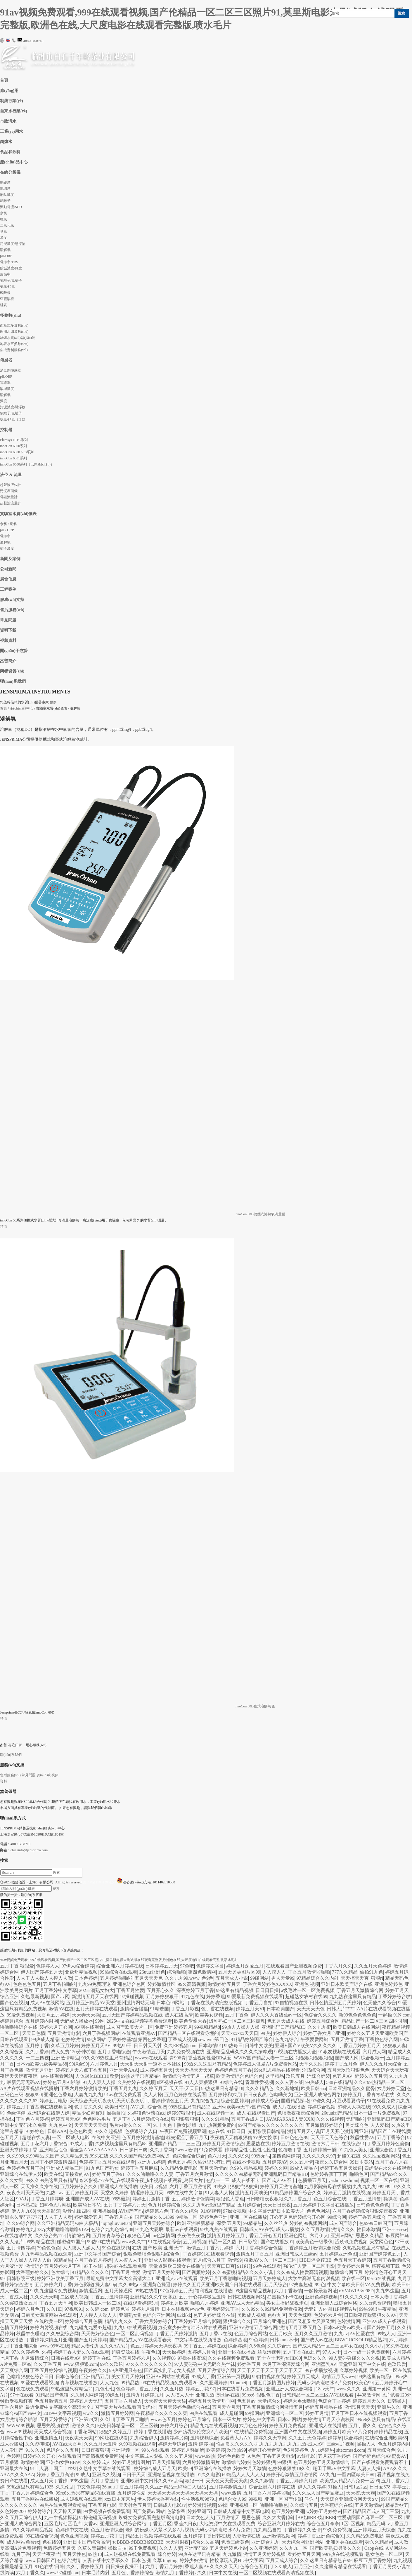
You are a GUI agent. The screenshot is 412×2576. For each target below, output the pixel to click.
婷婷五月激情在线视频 (346, 2192)
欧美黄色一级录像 (314, 2241)
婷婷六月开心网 (55, 2027)
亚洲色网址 (295, 2235)
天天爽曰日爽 (221, 2266)
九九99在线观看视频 (135, 2327)
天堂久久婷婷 (115, 2192)
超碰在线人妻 (36, 2137)
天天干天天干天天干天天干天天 (269, 2370)
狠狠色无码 (138, 2235)
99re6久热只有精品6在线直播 (85, 2492)
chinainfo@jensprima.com (29, 1850)
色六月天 (216, 2155)
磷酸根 (5, 293)
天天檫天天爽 (355, 1978)
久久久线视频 (330, 2119)
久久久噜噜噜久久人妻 (150, 2174)
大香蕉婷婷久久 (32, 2272)
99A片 (22, 2198)
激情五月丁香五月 (254, 2253)
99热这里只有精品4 (141, 2076)
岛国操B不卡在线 (285, 2296)
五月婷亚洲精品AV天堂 (90, 2002)
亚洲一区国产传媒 (283, 2499)
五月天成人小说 (231, 1978)
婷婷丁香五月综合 (367, 2217)
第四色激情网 (202, 1972)
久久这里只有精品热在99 (326, 2560)
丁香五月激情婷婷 (109, 2296)
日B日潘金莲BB (315, 2260)
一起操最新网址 (320, 2290)
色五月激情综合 (107, 2529)
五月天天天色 (149, 1978)
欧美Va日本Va (87, 2204)
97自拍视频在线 (291, 2002)
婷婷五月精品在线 (323, 2407)
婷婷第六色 (156, 2211)
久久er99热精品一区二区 (379, 2082)
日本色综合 (67, 2376)
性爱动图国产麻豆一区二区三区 (370, 2517)
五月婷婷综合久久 (79, 2186)
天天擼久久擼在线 (39, 2186)
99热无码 (260, 2155)
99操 (222, 2505)
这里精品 (274, 2076)
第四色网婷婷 (286, 2155)
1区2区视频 (353, 2523)
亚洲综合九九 (265, 2542)
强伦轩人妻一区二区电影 (309, 2266)
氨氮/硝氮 (7, 287)
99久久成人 (384, 2106)
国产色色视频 (14, 2002)
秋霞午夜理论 (30, 2333)
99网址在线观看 (111, 2437)
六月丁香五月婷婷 (93, 2260)
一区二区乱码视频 (134, 2333)
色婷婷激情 (73, 2039)
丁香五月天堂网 (55, 2302)
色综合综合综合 (188, 2155)
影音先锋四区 (77, 2211)
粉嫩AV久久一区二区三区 (270, 2260)
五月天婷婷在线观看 (97, 2008)
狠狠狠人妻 (394, 2045)
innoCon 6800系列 (13, 446)
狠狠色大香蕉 (230, 2198)
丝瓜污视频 (269, 2352)
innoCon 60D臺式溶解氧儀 (255, 1706)
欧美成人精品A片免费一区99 (349, 2480)
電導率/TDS (9, 262)
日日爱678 (379, 2486)
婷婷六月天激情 (249, 2468)
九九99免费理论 (94, 1984)
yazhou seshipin (343, 2180)
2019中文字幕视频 (62, 2413)
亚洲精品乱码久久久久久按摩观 (239, 2051)
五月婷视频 (194, 2241)
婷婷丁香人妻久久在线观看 (81, 2352)
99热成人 (314, 2082)
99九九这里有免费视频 (53, 2290)
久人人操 (152, 2094)
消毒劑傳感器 (10, 370)
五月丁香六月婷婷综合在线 (141, 2119)
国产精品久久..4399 (154, 2217)
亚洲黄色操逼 (157, 2284)
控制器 (6, 429)
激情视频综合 (204, 2437)
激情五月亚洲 (39, 2070)
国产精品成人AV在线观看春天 (141, 2339)
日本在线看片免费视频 (240, 2388)
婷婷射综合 (39, 2511)
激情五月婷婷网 (117, 2413)
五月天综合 (275, 2284)
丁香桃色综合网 (381, 2039)
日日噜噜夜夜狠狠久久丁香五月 (278, 2198)
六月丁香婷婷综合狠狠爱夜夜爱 (365, 2211)
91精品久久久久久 (90, 2272)
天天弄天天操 (86, 2014)
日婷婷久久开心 (39, 2456)
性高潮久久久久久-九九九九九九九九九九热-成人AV (270, 2443)
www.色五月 (163, 2419)
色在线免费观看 (32, 2388)
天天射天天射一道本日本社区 (151, 2063)
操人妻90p (105, 2284)
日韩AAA (57, 2131)
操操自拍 (116, 2112)
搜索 (335, 13)
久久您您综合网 (62, 2333)
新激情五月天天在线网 (95, 1996)
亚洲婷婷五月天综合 (374, 2529)
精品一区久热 (222, 2241)
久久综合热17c (49, 2235)
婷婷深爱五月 (88, 2217)
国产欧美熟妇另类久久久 (336, 2548)
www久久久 (348, 2388)
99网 (100, 2021)
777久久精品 (345, 1972)
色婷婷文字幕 (210, 1965)
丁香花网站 (85, 2431)
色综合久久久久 (320, 2014)
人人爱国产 (11, 2450)
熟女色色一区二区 (384, 2554)
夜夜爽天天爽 (79, 2437)
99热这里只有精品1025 (30, 2486)
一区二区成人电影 (70, 2137)
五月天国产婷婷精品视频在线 (132, 2014)
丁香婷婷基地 (122, 2039)
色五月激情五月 (51, 2401)
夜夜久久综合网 (331, 2162)
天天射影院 (48, 2211)
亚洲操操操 (104, 2211)
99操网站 (254, 2413)
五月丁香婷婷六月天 (125, 2204)
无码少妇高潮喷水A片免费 (324, 2382)
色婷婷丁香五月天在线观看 (107, 2162)
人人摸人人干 (128, 2260)
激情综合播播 (134, 2008)
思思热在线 (258, 2143)
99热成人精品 (45, 2039)
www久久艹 (134, 2241)
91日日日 (236, 2131)
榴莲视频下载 (386, 2266)
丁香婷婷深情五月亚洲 (48, 2339)
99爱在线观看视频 (39, 2382)
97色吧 (187, 1965)
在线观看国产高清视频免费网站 (90, 2456)
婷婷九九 (25, 2229)
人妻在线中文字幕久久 (106, 2560)
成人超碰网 (231, 2413)
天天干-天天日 (184, 2088)
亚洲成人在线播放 (118, 2186)
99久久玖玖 (111, 2364)
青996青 (177, 2057)
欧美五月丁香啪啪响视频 (225, 2278)
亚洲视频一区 (125, 2450)
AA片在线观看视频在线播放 (29, 2088)
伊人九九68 (23, 2211)
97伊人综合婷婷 (77, 1965)
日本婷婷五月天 (161, 1965)
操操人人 (366, 2443)
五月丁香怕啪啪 (59, 1984)
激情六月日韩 (325, 2143)
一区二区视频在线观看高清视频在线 (277, 2572)
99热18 (95, 2554)
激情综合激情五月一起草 (188, 2076)
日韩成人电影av (169, 2505)
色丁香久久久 (88, 2106)
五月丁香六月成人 (123, 2401)
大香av (90, 2523)
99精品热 (252, 2223)
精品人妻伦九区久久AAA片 (99, 2345)
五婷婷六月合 (202, 2352)
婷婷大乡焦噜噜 (299, 2401)
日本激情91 (210, 2045)
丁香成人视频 (182, 2039)
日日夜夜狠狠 (95, 2450)
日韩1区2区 (355, 2486)
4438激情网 (368, 2394)
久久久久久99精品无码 (238, 2174)
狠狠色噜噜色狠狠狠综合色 (152, 2253)
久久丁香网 (161, 2149)
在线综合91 (353, 2143)
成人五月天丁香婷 (48, 2480)
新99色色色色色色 (357, 2014)
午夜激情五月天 (148, 2051)
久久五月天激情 (100, 2443)
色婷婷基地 (235, 2339)
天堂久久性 (311, 2063)
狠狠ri (377, 1978)
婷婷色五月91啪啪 (61, 2082)
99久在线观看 (155, 2450)
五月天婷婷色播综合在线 (184, 2407)
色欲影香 (176, 2511)
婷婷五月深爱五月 (245, 1965)
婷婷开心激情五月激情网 (292, 2474)
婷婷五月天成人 (303, 2376)
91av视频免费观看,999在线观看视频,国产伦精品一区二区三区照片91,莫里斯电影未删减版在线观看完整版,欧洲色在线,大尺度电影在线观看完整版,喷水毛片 (119, 1960)
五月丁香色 (236, 2014)
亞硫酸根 (7, 299)
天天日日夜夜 (277, 2204)
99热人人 (386, 2333)
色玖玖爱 (396, 2364)
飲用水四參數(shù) (14, 332)
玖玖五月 (295, 2076)
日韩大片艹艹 (341, 2008)
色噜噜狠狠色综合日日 (30, 2376)
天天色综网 (300, 2315)
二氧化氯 (7, 225)
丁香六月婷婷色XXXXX (267, 1984)
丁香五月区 (160, 2523)
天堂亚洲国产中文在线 (362, 2364)
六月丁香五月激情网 (190, 2186)
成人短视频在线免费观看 (129, 2554)
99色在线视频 (116, 2247)
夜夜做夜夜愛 (191, 2235)
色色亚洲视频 (74, 2535)
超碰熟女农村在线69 (306, 1996)
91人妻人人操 (219, 2192)
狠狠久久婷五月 (115, 2431)
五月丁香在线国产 (301, 2352)
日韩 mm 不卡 (284, 2339)
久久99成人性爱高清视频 (302, 2272)
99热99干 (122, 2045)
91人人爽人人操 (99, 2082)
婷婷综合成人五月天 (155, 2468)
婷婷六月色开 (30, 2309)
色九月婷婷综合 (164, 2204)
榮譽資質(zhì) (12, 671)
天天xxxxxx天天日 (239, 2033)
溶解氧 (5, 250)
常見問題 (8, 620)
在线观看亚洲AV (139, 2033)
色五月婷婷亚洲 (287, 2511)
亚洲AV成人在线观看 (384, 2321)
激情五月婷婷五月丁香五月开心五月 (244, 2235)
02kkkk (184, 2315)
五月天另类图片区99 (239, 1972)
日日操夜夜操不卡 (124, 2566)
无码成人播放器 (76, 2021)
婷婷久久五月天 (371, 2076)
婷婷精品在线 (388, 2431)
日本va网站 (289, 2419)
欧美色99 (363, 2382)
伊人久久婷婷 (312, 2486)
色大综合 (60, 2272)
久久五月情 (301, 2162)
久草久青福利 (92, 2548)
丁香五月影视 (185, 2008)
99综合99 (78, 2063)
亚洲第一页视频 (233, 2376)
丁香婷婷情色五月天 (168, 2100)
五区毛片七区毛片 (63, 2523)
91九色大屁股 (149, 2229)
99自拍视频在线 (268, 2376)
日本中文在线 (223, 2572)
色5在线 (216, 2131)
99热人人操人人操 (240, 2027)
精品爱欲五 (396, 2505)
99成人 (83, 2474)
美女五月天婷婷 (127, 2376)
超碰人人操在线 (353, 2106)
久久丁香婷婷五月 (85, 2566)
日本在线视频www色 (183, 2309)
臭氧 (3, 231)
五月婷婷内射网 (41, 2021)
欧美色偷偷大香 (190, 2021)
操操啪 (390, 2198)
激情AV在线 (61, 2008)
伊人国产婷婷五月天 (42, 1972)
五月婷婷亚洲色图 (338, 2253)
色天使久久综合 (379, 2002)
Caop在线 (374, 2548)
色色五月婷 (179, 2162)
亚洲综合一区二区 (284, 2413)
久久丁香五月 (48, 2364)
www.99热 (205, 2456)
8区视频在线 (170, 2082)
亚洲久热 (205, 2394)
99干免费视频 (143, 2548)
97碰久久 (320, 2100)
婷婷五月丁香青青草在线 (368, 2094)
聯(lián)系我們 (13, 681)
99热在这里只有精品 (199, 2554)
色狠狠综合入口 (141, 2131)
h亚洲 (339, 2033)
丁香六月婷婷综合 (153, 2321)
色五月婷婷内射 (394, 2443)
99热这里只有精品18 (222, 2088)
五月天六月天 (226, 2407)
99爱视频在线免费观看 (107, 2511)
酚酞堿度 (7, 195)
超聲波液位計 (10, 485)
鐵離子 (5, 201)
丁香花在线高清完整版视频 (214, 2002)
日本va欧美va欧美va (344, 2327)
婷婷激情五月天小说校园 (328, 2419)
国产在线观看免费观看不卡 (380, 2462)
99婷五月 (114, 2394)
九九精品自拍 (267, 2529)
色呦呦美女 (280, 2094)
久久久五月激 (179, 2456)
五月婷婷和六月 (225, 2094)
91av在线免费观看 (122, 2094)
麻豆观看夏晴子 (348, 2100)
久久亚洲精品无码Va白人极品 (68, 2223)
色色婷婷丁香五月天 (137, 2388)
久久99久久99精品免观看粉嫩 (271, 2309)
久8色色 (257, 2345)
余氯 (3, 213)
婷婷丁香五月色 (341, 2063)
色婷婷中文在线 (72, 2529)
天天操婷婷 (174, 2352)
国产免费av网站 (148, 2511)
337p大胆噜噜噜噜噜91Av (63, 2229)
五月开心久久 (160, 1990)
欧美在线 (53, 2174)
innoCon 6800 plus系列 (17, 452)
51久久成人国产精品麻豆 (318, 2492)
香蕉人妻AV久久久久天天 (211, 2566)
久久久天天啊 (44, 2296)
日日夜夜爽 (255, 2094)
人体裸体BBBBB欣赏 (97, 2076)
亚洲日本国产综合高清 (86, 2542)
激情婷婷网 (32, 2462)
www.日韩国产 (40, 2560)
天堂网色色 (381, 2241)
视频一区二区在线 (379, 2180)
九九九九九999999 (371, 2186)
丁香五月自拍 (259, 2002)
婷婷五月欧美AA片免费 (347, 2431)
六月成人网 (374, 2051)
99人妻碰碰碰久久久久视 (354, 2358)
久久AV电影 (37, 2443)
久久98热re (129, 2284)
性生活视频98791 (198, 2499)
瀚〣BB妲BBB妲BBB (311, 2517)
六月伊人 (319, 2235)
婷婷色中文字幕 (259, 2419)
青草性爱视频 (259, 2082)
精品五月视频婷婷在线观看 (153, 2535)
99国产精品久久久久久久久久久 (270, 2125)
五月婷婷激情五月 (228, 2486)
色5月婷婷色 (296, 2450)
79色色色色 (48, 2247)
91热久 (221, 2186)
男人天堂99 (283, 1978)
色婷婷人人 (47, 1965)
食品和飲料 (10, 151)
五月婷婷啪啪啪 (116, 1978)
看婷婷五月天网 (304, 2554)
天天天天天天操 (90, 2125)
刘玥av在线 (228, 2394)
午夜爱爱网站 (314, 2039)
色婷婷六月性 (328, 2315)
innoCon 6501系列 (13, 458)
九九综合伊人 (144, 2437)
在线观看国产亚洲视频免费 (294, 1965)
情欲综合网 (78, 2235)
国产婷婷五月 (381, 2327)
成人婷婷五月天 (156, 2070)
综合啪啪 (176, 1972)
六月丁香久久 (30, 2572)
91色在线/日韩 (49, 2566)
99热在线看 (146, 2290)
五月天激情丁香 (346, 2039)
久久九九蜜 (319, 2027)
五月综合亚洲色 (269, 2321)
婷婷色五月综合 (194, 2419)
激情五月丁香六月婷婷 (210, 2247)
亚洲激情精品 (65, 2057)
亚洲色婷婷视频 (321, 2296)
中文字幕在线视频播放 (198, 2339)
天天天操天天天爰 (193, 2070)
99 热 (265, 2033)
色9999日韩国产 (375, 2223)
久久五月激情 (315, 2229)
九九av (341, 2333)
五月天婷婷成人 (269, 2278)
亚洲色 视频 (307, 1984)
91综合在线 (231, 2082)
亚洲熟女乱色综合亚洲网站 (147, 2315)
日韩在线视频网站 (246, 2296)
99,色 (320, 2284)
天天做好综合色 (97, 2333)
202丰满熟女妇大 (96, 1990)
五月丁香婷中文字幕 (56, 1990)
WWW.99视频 (21, 2425)
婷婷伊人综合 (287, 2033)
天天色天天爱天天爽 (227, 2480)
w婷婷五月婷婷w (323, 2511)
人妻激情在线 (246, 2535)
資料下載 (8, 630)
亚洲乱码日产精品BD (283, 2027)
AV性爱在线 (362, 2333)
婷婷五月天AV (96, 2045)
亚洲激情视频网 (278, 2535)
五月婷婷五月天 (82, 2192)
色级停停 (16, 2112)
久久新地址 (287, 2088)
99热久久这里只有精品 (207, 2063)
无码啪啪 (355, 2119)
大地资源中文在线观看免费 (227, 2523)
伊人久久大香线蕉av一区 (276, 2014)
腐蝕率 (5, 274)
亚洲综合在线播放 (212, 2468)
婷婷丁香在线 (97, 2358)
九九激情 (232, 2554)
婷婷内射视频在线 (48, 2327)
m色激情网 (164, 2235)
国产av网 (60, 1996)
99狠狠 (284, 2462)
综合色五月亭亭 (323, 2523)
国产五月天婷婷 (90, 2339)
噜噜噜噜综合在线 (18, 2027)
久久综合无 (11, 2051)
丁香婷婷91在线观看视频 (208, 2253)
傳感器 (6, 360)
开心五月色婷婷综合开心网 (297, 2217)
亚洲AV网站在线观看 (168, 2376)
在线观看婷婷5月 (140, 2302)
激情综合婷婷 (236, 2462)
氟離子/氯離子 (11, 280)
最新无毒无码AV (24, 2082)
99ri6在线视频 (381, 2278)
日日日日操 (267, 1990)
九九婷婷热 (322, 2450)
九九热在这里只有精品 (352, 1996)
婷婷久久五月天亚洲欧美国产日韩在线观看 (217, 2284)
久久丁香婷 (37, 2051)
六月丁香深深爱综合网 (286, 2364)
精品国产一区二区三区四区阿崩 (374, 2021)
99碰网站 (259, 1978)
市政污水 (8, 121)
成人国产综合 (343, 2223)
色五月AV (342, 2076)
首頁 (4, 80)
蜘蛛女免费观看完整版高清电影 (151, 2517)
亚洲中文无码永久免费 (23, 2125)
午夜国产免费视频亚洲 (183, 2131)
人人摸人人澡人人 (81, 2247)
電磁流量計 (9, 497)
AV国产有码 (130, 2211)
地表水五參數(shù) (14, 344)
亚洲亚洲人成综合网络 (317, 2094)
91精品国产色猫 (52, 2394)
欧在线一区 (353, 2278)
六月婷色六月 (104, 2063)
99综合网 (337, 2217)
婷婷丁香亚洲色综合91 (320, 2535)
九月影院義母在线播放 (327, 2186)
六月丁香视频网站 (101, 2033)
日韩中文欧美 (259, 2045)
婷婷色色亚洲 (214, 2217)
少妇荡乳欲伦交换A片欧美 (200, 2431)
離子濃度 (7, 548)
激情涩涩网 (90, 2290)
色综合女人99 (232, 2499)
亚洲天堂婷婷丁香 (18, 2149)
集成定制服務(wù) (14, 350)
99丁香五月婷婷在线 (205, 2345)
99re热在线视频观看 (342, 2554)
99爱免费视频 (21, 2014)
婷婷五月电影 (53, 2100)
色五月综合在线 (330, 2198)
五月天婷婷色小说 (228, 2548)
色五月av (246, 2401)
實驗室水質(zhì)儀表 (18, 513)
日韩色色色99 (294, 2137)
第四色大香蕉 (152, 2039)
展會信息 (8, 579)
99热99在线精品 (103, 2241)
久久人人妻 (170, 2548)
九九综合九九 (205, 2100)
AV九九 (138, 2106)
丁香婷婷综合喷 (394, 1996)
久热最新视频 (35, 1996)
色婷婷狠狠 (263, 2462)
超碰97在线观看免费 (126, 2266)
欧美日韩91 (116, 2106)
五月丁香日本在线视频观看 (359, 2413)
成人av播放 (287, 2229)
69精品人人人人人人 (243, 2474)
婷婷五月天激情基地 (281, 2186)
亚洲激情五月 (49, 2437)
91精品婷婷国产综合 (252, 2039)
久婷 (46, 2352)
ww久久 (91, 2413)
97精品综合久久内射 (318, 1978)
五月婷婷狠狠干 (162, 1996)
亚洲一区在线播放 (248, 2217)
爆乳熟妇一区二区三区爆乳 (237, 2021)
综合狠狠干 (372, 2057)
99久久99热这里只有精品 (107, 2057)
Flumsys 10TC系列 (14, 440)
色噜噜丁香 (290, 2149)
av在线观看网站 (57, 2076)
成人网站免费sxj (23, 2542)
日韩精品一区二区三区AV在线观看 (318, 2394)
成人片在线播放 (289, 2106)
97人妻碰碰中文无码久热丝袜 (204, 2364)
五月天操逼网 (119, 2290)
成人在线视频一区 (215, 2112)
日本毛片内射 (96, 2572)
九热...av (54, 2192)
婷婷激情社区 (162, 1984)
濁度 (3, 238)
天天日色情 (33, 2033)
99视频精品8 (207, 2027)
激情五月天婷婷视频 (264, 2554)
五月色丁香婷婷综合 (133, 2572)
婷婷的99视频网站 (308, 2223)
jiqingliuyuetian (116, 2223)
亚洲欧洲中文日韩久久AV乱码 (152, 2480)
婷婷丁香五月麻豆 (139, 2168)
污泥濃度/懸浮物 (12, 244)
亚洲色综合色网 (129, 1984)
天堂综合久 (269, 2401)
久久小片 (374, 2345)
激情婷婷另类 (174, 2437)
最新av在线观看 (181, 2229)
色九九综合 (286, 2039)
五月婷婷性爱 (131, 2492)
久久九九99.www (182, 1978)
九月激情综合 (35, 2358)
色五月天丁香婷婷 (352, 2260)
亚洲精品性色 (53, 2149)
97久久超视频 (108, 2131)
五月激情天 (228, 2517)
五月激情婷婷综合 (324, 2125)
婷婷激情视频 (202, 2505)
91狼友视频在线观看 (339, 2051)
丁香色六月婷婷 (32, 2119)
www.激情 (231, 2492)
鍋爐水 (6, 141)
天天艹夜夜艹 (46, 2554)
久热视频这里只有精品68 (121, 2143)
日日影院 (248, 2241)
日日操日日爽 (134, 2149)
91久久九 (34, 2450)
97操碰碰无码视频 (97, 2517)
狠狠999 (33, 2094)
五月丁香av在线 (216, 2333)
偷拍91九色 (371, 1972)
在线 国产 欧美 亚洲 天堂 (158, 2247)
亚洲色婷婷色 (389, 1984)
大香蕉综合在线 (336, 2505)
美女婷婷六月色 (353, 2266)
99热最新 (120, 2198)
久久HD (54, 2309)
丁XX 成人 (281, 2566)
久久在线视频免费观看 (231, 2358)
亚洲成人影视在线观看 (167, 2260)
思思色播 (251, 2517)
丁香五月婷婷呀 (47, 2198)
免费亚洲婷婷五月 (173, 2027)
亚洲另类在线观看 (344, 2542)
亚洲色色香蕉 (58, 2094)
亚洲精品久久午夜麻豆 (153, 2296)
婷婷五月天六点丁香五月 (81, 2070)
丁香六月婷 (11, 2407)
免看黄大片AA (235, 2437)
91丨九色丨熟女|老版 (174, 2125)
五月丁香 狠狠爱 (17, 1965)
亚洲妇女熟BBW (63, 2462)
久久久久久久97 (318, 2155)
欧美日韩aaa (313, 2088)
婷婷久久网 (276, 2168)
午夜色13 (150, 2352)
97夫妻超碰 (301, 2284)
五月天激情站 (369, 2505)
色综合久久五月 (62, 2450)
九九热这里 (387, 2290)
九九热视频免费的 (217, 2125)
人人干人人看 (58, 2217)
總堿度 (5, 189)
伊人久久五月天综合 (381, 2063)
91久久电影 (208, 2474)
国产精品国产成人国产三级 (371, 2511)
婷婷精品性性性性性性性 (250, 2149)
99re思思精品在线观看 (277, 2070)
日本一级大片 (227, 2419)
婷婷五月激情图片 (131, 2462)
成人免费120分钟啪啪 (73, 2051)
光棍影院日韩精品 (266, 2131)
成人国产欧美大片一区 (129, 2027)
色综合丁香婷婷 (334, 2401)
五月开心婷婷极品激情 (202, 2296)
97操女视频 (234, 2211)
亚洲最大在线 (14, 2468)
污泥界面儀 (9, 491)
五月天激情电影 (63, 2033)
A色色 (253, 2456)
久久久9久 (238, 2155)
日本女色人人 (200, 2517)
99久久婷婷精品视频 (32, 2529)
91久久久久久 (354, 2296)
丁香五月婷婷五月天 (360, 2045)
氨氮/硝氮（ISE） (13, 419)
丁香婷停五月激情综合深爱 (313, 2247)
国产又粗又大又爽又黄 (311, 2321)
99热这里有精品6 (374, 2376)
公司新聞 (8, 569)
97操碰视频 (132, 1996)
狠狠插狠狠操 (244, 2186)
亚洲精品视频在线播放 (171, 2474)
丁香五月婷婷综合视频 (53, 2370)
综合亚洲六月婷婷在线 (119, 1965)
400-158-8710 (33, 41)
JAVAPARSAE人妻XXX (290, 2119)
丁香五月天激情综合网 (360, 1990)
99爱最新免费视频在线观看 (255, 1996)
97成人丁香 (81, 2143)
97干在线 (93, 2266)
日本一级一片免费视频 (377, 2112)
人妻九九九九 (88, 2094)
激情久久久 (343, 2229)
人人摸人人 (274, 1972)
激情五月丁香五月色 (300, 2327)
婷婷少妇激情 (194, 2560)
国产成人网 (347, 2057)
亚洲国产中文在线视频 (297, 2431)
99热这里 (79, 2480)
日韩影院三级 (21, 2278)
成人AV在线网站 (47, 2002)
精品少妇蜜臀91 (88, 2112)
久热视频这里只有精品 (366, 2247)
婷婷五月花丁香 (107, 2535)
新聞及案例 (10, 558)
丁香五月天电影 (278, 2456)
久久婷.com (97, 2309)
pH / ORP (7, 530)
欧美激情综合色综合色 (239, 2076)
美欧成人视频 (251, 2315)
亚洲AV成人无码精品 (242, 2302)
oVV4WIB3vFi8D (356, 2290)
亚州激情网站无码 (135, 2002)
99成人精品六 (304, 2168)
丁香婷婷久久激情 (302, 2529)
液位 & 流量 (11, 474)
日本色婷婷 (86, 1978)
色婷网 (14, 2456)
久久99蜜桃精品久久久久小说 (243, 2272)
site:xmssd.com (350, 2450)
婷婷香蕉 (215, 1996)
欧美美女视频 (209, 2014)
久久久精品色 (259, 2088)
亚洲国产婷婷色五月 (380, 2253)
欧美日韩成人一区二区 (97, 2302)
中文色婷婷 (88, 2486)
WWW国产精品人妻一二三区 (264, 2057)
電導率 (5, 383)
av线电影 (306, 2456)
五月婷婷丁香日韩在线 (207, 2535)
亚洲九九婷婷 (151, 2162)
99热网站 (96, 2039)
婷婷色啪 (120, 2309)
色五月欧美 (280, 2333)
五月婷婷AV (274, 2162)
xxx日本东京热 (120, 2499)
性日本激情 (368, 2229)
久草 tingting (165, 2560)
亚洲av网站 (342, 2235)
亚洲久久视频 (106, 2474)
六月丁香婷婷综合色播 (259, 2247)
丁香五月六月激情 (194, 2174)
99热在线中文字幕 (184, 2192)
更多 (53, 702)
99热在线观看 (203, 2413)
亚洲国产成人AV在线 (87, 2198)
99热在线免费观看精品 (62, 2505)
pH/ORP (6, 256)
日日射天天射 (148, 2045)
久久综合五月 (304, 2505)
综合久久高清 (205, 2542)
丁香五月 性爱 (126, 2272)
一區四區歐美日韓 (356, 2474)
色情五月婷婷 (14, 2327)
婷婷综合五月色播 (83, 2321)
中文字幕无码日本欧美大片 (276, 2211)
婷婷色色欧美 (231, 2456)
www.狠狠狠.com (81, 2364)
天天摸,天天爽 (360, 2492)
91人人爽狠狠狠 (201, 2082)
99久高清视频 (192, 1984)
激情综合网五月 (346, 2272)
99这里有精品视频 (234, 1990)
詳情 (3, 1226)
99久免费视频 (337, 2529)
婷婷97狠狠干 (181, 2112)
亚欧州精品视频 (81, 1972)
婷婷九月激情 (145, 2309)
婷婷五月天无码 (86, 2401)
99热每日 (233, 2045)
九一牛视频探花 (60, 2517)
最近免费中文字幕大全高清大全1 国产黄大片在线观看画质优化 (90, 2407)
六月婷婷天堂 (391, 2088)
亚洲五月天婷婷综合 (154, 2223)
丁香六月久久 (338, 1965)
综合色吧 (157, 2106)
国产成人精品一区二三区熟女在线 (328, 2345)
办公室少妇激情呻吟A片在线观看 (192, 2327)
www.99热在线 (54, 2345)
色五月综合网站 (250, 2333)
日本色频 (140, 2560)
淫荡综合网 (313, 2070)
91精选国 (159, 2008)
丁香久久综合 (184, 2211)
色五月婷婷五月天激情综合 (321, 2462)
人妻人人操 (369, 2468)
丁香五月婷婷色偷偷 (388, 2143)
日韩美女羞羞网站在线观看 (49, 2315)
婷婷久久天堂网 (270, 2437)
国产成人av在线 (316, 2339)
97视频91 (74, 2309)
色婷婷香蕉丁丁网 (328, 2174)
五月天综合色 (381, 2450)
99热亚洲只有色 (125, 2370)
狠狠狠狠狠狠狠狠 (314, 2057)
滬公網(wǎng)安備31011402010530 (146, 1882)
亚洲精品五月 (95, 2376)
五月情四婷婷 (21, 2247)
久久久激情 (261, 2480)
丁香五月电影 (102, 2505)
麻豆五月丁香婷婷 (372, 2560)
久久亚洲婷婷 (214, 2382)
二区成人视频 (74, 2296)
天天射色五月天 (135, 2505)
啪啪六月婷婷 (205, 2302)
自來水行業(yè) (13, 111)
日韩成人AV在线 (257, 2229)
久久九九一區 (293, 2548)
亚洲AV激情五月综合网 (253, 2327)
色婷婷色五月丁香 (233, 2070)
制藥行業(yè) (11, 100)
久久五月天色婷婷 (373, 1965)
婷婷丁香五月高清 (55, 2474)
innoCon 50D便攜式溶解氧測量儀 (260, 1214)
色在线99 (51, 2542)
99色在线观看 (267, 2266)
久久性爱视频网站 (381, 2155)
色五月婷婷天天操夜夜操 (156, 2345)
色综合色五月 (254, 2566)
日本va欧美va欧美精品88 (41, 2063)
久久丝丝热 (276, 2223)
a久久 (201, 2572)
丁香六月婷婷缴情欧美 (83, 2088)
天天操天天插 (67, 2511)
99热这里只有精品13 (189, 2106)
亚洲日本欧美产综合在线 (347, 1984)
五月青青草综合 (108, 2235)
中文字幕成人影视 (144, 2456)
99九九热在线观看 (219, 2229)
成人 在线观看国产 (256, 2112)
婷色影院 (83, 2284)
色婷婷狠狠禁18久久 (289, 2468)
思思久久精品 (370, 2235)
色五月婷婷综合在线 (214, 2315)
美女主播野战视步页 (287, 2302)
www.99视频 (19, 2431)
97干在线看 (22, 2394)
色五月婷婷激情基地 (143, 2137)
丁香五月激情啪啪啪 (309, 1972)
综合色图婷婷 (235, 2100)
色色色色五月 (27, 1984)
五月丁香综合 (391, 2137)
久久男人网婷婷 (86, 2394)
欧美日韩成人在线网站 (356, 2027)
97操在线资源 (192, 2358)
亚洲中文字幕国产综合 (97, 2253)
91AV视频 (211, 2211)
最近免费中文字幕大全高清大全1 (120, 2278)
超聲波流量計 (10, 503)
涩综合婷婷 (318, 2076)
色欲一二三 (218, 2180)
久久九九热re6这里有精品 (209, 2204)
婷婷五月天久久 (369, 2401)
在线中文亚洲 (106, 2137)
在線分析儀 (10, 172)
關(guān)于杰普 (14, 650)
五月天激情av (213, 2168)
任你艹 (311, 2499)
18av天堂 (325, 2388)
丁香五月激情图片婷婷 (271, 2382)
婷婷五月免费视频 (288, 2425)
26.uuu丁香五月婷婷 (122, 2486)
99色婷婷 (258, 2339)
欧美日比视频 (153, 2186)
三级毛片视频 (341, 2443)
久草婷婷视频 (354, 2370)
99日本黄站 (361, 2162)
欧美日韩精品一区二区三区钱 (127, 2425)
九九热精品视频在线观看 (46, 2253)
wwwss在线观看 (151, 2057)
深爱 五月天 (229, 2223)
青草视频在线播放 (79, 2382)
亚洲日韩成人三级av (296, 2253)
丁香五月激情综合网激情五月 (272, 2407)
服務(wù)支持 (12, 599)
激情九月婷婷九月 (145, 2394)
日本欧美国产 (280, 2008)
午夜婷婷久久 (93, 2370)
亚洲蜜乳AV (323, 2364)
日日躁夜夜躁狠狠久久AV (370, 2315)
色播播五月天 (312, 2180)
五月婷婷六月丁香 (53, 2284)
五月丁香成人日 (247, 2119)
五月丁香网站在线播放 (34, 2499)
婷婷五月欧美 (174, 2302)
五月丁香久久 (362, 2425)
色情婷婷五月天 (59, 2548)
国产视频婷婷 (196, 2272)
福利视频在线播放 (213, 2290)
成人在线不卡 (246, 2180)
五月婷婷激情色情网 (193, 2198)
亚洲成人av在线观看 (177, 2278)
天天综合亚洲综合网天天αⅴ (349, 2499)
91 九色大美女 (353, 2149)
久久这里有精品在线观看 (340, 2566)
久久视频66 (164, 2358)
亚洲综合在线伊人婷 (48, 2112)
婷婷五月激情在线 (290, 2143)
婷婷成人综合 (265, 2100)
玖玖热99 (236, 2450)
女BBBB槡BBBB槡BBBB (137, 2542)
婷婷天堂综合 (172, 2443)
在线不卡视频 (246, 2162)
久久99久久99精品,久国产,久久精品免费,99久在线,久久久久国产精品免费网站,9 (88, 2155)
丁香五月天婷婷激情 (176, 2333)
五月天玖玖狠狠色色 (348, 2070)
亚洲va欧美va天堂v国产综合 (241, 2106)
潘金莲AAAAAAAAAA (93, 2149)
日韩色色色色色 (372, 2204)
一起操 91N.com (394, 2014)
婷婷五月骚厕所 (188, 2450)
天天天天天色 (311, 2008)
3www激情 (186, 2149)
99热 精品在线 (40, 2241)
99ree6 (248, 2394)
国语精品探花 (295, 2100)
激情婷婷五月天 (224, 1984)
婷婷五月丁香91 (108, 2174)
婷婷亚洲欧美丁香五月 (60, 2278)
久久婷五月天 (153, 2088)
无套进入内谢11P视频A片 (330, 2309)
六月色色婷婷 (253, 2425)
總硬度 (5, 182)
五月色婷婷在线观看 (185, 2094)
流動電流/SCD (11, 207)
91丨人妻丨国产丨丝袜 (53, 2468)
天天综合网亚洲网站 (303, 2542)
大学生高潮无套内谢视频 (314, 2278)
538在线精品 (339, 2082)
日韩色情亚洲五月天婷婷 (335, 2002)
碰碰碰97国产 (71, 2241)
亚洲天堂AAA (123, 2070)
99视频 (255, 2499)
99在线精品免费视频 (251, 2431)
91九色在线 (192, 1996)
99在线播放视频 (320, 2370)
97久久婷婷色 (25, 2352)
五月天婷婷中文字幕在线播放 (323, 2204)
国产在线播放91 (277, 2241)
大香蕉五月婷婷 (53, 2014)
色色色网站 (318, 2211)
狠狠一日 (194, 2480)
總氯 (3, 219)
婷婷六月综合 (174, 2425)
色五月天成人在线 (285, 2021)
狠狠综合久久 (237, 2321)
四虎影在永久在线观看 (387, 2168)
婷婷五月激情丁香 (151, 2198)
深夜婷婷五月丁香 (195, 1990)
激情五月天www (338, 2376)
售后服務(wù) (12, 609)
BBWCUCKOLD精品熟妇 (361, 2339)
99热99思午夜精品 (377, 2309)
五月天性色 (74, 2554)
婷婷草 (335, 2437)
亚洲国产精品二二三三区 (174, 2143)
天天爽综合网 (14, 2370)
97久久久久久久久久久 (149, 2364)
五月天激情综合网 (216, 2370)
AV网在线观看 (89, 2027)
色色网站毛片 (97, 2119)
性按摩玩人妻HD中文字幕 (236, 2560)
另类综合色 (356, 2125)
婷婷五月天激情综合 (223, 2143)
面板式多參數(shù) (14, 325)
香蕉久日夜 (185, 2523)
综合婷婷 (237, 2345)
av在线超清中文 (16, 2235)
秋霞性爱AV (362, 2137)
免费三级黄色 (235, 2542)
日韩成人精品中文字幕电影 (241, 2511)
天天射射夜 (177, 2542)
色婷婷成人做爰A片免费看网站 (265, 2063)
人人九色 (109, 2382)
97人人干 (331, 2352)
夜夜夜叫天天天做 (25, 2192)
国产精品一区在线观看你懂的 (188, 2033)
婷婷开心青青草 (264, 2450)
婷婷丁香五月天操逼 (341, 2168)
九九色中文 (60, 2125)
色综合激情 (69, 2560)
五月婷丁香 (37, 2045)
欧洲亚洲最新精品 (195, 2223)
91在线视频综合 (164, 2241)
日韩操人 (396, 2401)
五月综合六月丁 (209, 2260)
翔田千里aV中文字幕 (334, 2468)
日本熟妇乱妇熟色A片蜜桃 (43, 2204)
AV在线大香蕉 (67, 2443)
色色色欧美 (80, 2131)
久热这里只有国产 (211, 2162)
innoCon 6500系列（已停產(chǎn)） (27, 464)
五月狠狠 (9, 2462)
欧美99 (185, 2468)
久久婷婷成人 (96, 2462)
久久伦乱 (65, 2486)
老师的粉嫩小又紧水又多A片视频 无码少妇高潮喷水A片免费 (188, 2529)
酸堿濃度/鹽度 (11, 268)
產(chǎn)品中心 (14, 162)
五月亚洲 (303, 2566)
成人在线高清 (179, 2014)
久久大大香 (274, 2517)
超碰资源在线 (125, 2352)
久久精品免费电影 (179, 2168)
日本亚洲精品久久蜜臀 (351, 2088)
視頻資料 (8, 640)
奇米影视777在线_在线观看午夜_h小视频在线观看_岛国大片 (141, 2180)
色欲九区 (276, 2315)
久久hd (107, 2419)
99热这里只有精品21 (72, 2388)
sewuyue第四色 (213, 2039)
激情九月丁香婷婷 (174, 2572)
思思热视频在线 (53, 2425)
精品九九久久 (119, 2321)
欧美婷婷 (215, 2450)
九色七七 (104, 2388)
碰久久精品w (378, 2542)
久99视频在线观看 (137, 2443)
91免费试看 (210, 2149)
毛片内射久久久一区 (130, 2125)
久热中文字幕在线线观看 (105, 2468)
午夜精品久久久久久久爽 (161, 2413)
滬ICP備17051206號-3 (99, 1882)
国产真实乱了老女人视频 (169, 2370)
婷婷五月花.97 (200, 2388)
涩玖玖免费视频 (351, 2241)
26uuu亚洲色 (152, 1972)
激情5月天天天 (360, 2407)
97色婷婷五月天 (176, 2290)
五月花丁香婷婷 (334, 2456)
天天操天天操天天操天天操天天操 (183, 2492)
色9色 (207, 1978)
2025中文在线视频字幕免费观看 (139, 2021)
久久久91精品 (215, 2119)
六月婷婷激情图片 (201, 2462)
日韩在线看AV (65, 2358)
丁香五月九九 (123, 2088)
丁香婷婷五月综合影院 (197, 2321)
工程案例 (8, 589)
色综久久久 (314, 2358)
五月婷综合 (249, 2204)
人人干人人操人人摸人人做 (44, 1978)
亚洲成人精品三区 (65, 2168)
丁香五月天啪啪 (132, 2419)
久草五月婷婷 (65, 2045)
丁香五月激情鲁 (365, 2198)
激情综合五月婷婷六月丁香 (53, 2266)
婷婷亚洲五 (199, 2511)
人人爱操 (380, 2125)
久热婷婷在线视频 (136, 2082)
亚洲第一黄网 (377, 2388)
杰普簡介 (8, 660)
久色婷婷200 (13, 2511)
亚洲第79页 (86, 2419)
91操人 (335, 2486)
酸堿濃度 (7, 389)
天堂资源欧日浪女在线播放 (177, 2266)
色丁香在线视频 (217, 2008)
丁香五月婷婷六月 (131, 2358)
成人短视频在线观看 (81, 2499)
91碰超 (244, 2266)
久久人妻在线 (289, 2082)
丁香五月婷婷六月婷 (297, 2480)
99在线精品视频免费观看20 (169, 2382)
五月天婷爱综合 (55, 2419)
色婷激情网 (348, 2321)
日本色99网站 (170, 2002)
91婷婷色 (35, 2131)
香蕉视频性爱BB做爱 (209, 2057)
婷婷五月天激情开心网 (211, 2401)
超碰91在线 (349, 2155)
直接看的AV (77, 2174)
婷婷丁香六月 (317, 2033)
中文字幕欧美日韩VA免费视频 (358, 2284)
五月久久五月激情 (313, 2333)
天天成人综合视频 (52, 2431)
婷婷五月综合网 (323, 2021)
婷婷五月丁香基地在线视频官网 (39, 2106)
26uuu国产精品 (336, 2112)
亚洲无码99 (196, 2548)
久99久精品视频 (246, 2168)
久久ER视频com (180, 2045)
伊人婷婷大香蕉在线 (158, 2499)
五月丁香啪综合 (114, 2051)
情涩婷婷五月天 (147, 2192)
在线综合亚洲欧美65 (386, 2437)
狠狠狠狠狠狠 (185, 2119)
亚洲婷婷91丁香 (223, 2309)
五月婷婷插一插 (320, 2149)
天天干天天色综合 (329, 2137)
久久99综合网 (21, 2223)
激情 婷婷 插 (201, 2443)
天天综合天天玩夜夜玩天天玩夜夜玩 (107, 2100)
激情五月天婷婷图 (161, 2272)
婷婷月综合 (11, 2021)
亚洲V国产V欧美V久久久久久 (306, 2045)
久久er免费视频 (375, 2302)
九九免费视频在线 (186, 2051)
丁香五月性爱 (130, 1990)
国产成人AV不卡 (279, 2180)
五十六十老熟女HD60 (279, 2358)
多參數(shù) (10, 315)
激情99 (235, 2260)
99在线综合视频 (41, 2535)
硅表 (3, 305)
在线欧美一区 (49, 2321)
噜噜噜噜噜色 (274, 2505)
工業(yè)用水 (11, 131)
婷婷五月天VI (250, 2008)
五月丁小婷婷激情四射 (53, 2162)
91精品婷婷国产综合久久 (295, 2192)
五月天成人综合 (281, 2560)
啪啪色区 (358, 2174)
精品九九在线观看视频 (213, 2425)
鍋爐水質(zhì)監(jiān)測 (17, 338)
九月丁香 (20, 2554)
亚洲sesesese (394, 2229)
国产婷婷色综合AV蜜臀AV (380, 2456)
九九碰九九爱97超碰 (91, 2327)
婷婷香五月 (249, 2364)
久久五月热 (172, 2388)
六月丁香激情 (288, 2290)
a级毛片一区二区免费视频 (308, 1990)
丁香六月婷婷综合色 (32, 2492)
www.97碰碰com (62, 2572)
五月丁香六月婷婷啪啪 (266, 2492)
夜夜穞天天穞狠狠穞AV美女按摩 (244, 2137)
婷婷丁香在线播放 (152, 2431)
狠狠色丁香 (268, 2394)
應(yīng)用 (9, 90)
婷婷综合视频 (321, 2106)
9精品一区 (187, 2217)
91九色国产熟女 (102, 2168)
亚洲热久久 (388, 2407)
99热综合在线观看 (118, 1972)
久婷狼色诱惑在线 (146, 2112)
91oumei (238, 2382)
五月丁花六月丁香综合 (44, 2143)
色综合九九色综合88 (112, 2229)
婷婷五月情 (317, 2413)
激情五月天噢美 (251, 2192)
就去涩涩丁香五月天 (187, 2137)
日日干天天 (134, 2474)
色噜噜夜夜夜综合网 (298, 2112)
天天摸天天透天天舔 (165, 2401)
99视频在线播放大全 (295, 2051)
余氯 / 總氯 (8, 524)
